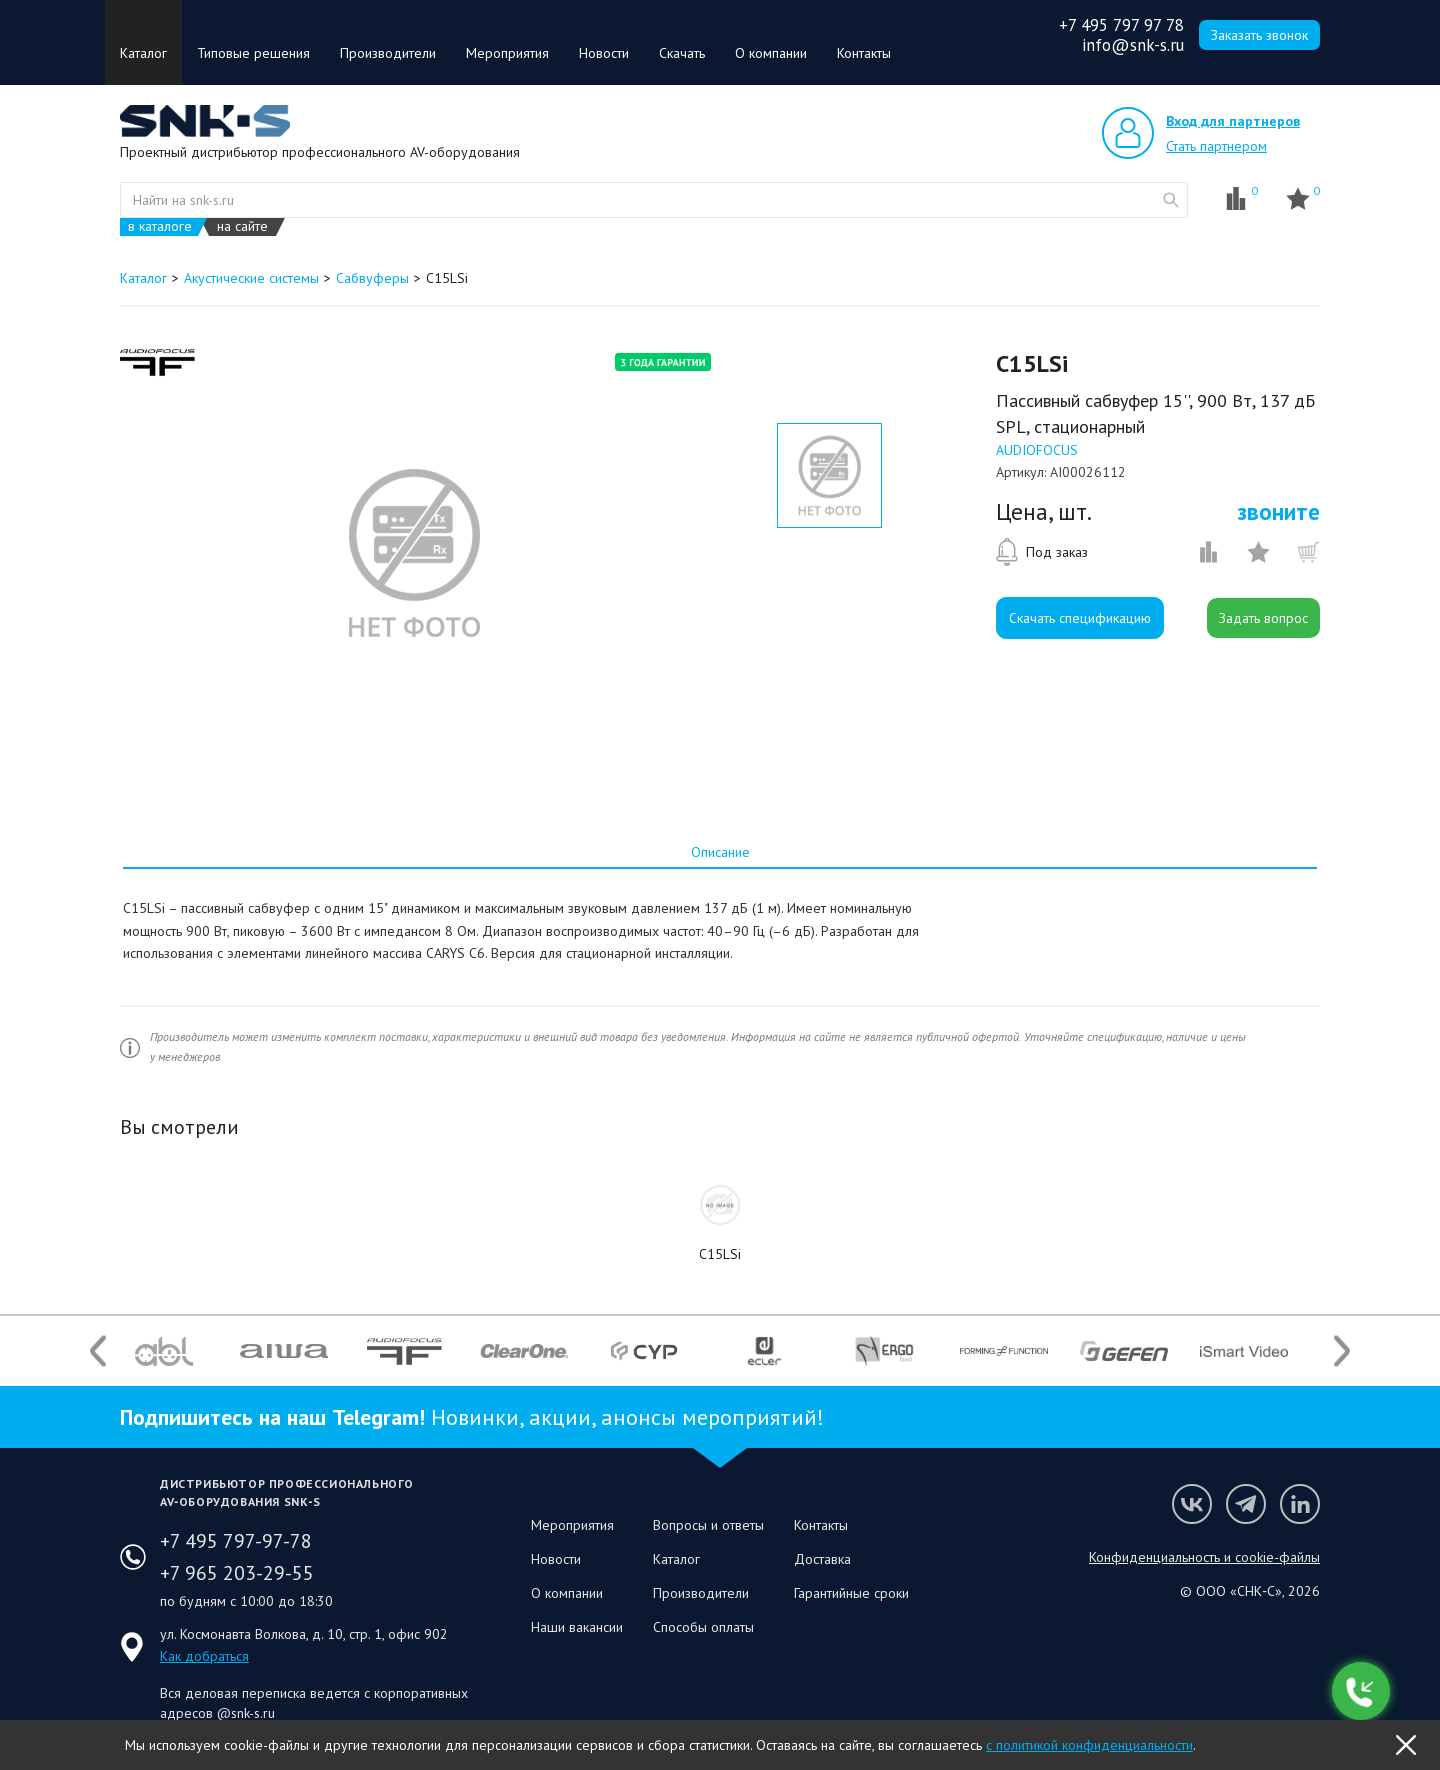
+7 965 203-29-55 (237, 1573)
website (1171, 200)
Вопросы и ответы (708, 1525)
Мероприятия (507, 53)
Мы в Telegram (1246, 1504)
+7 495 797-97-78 (236, 1541)
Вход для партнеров (1233, 121)
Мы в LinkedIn (1300, 1504)
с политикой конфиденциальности (1089, 1745)
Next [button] (1342, 1351)
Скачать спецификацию (1080, 618)
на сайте (242, 226)
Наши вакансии (577, 1627)
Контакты (864, 53)
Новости (604, 53)
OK (1406, 1745)
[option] (413, 553)
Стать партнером (1216, 146)
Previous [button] (98, 1351)
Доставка (822, 1559)
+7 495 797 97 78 (1121, 25)
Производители (388, 53)
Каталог (143, 53)
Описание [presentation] (720, 852)
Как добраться (204, 1656)
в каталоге (160, 226)
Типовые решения (253, 53)
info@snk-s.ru (1133, 45)
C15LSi (720, 1254)
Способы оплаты (703, 1627)
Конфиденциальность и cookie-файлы (1204, 1557)
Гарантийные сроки (851, 1593)
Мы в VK (1192, 1504)
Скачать (682, 53)
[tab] (720, 852)
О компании (771, 53)
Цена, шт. (1044, 512)
